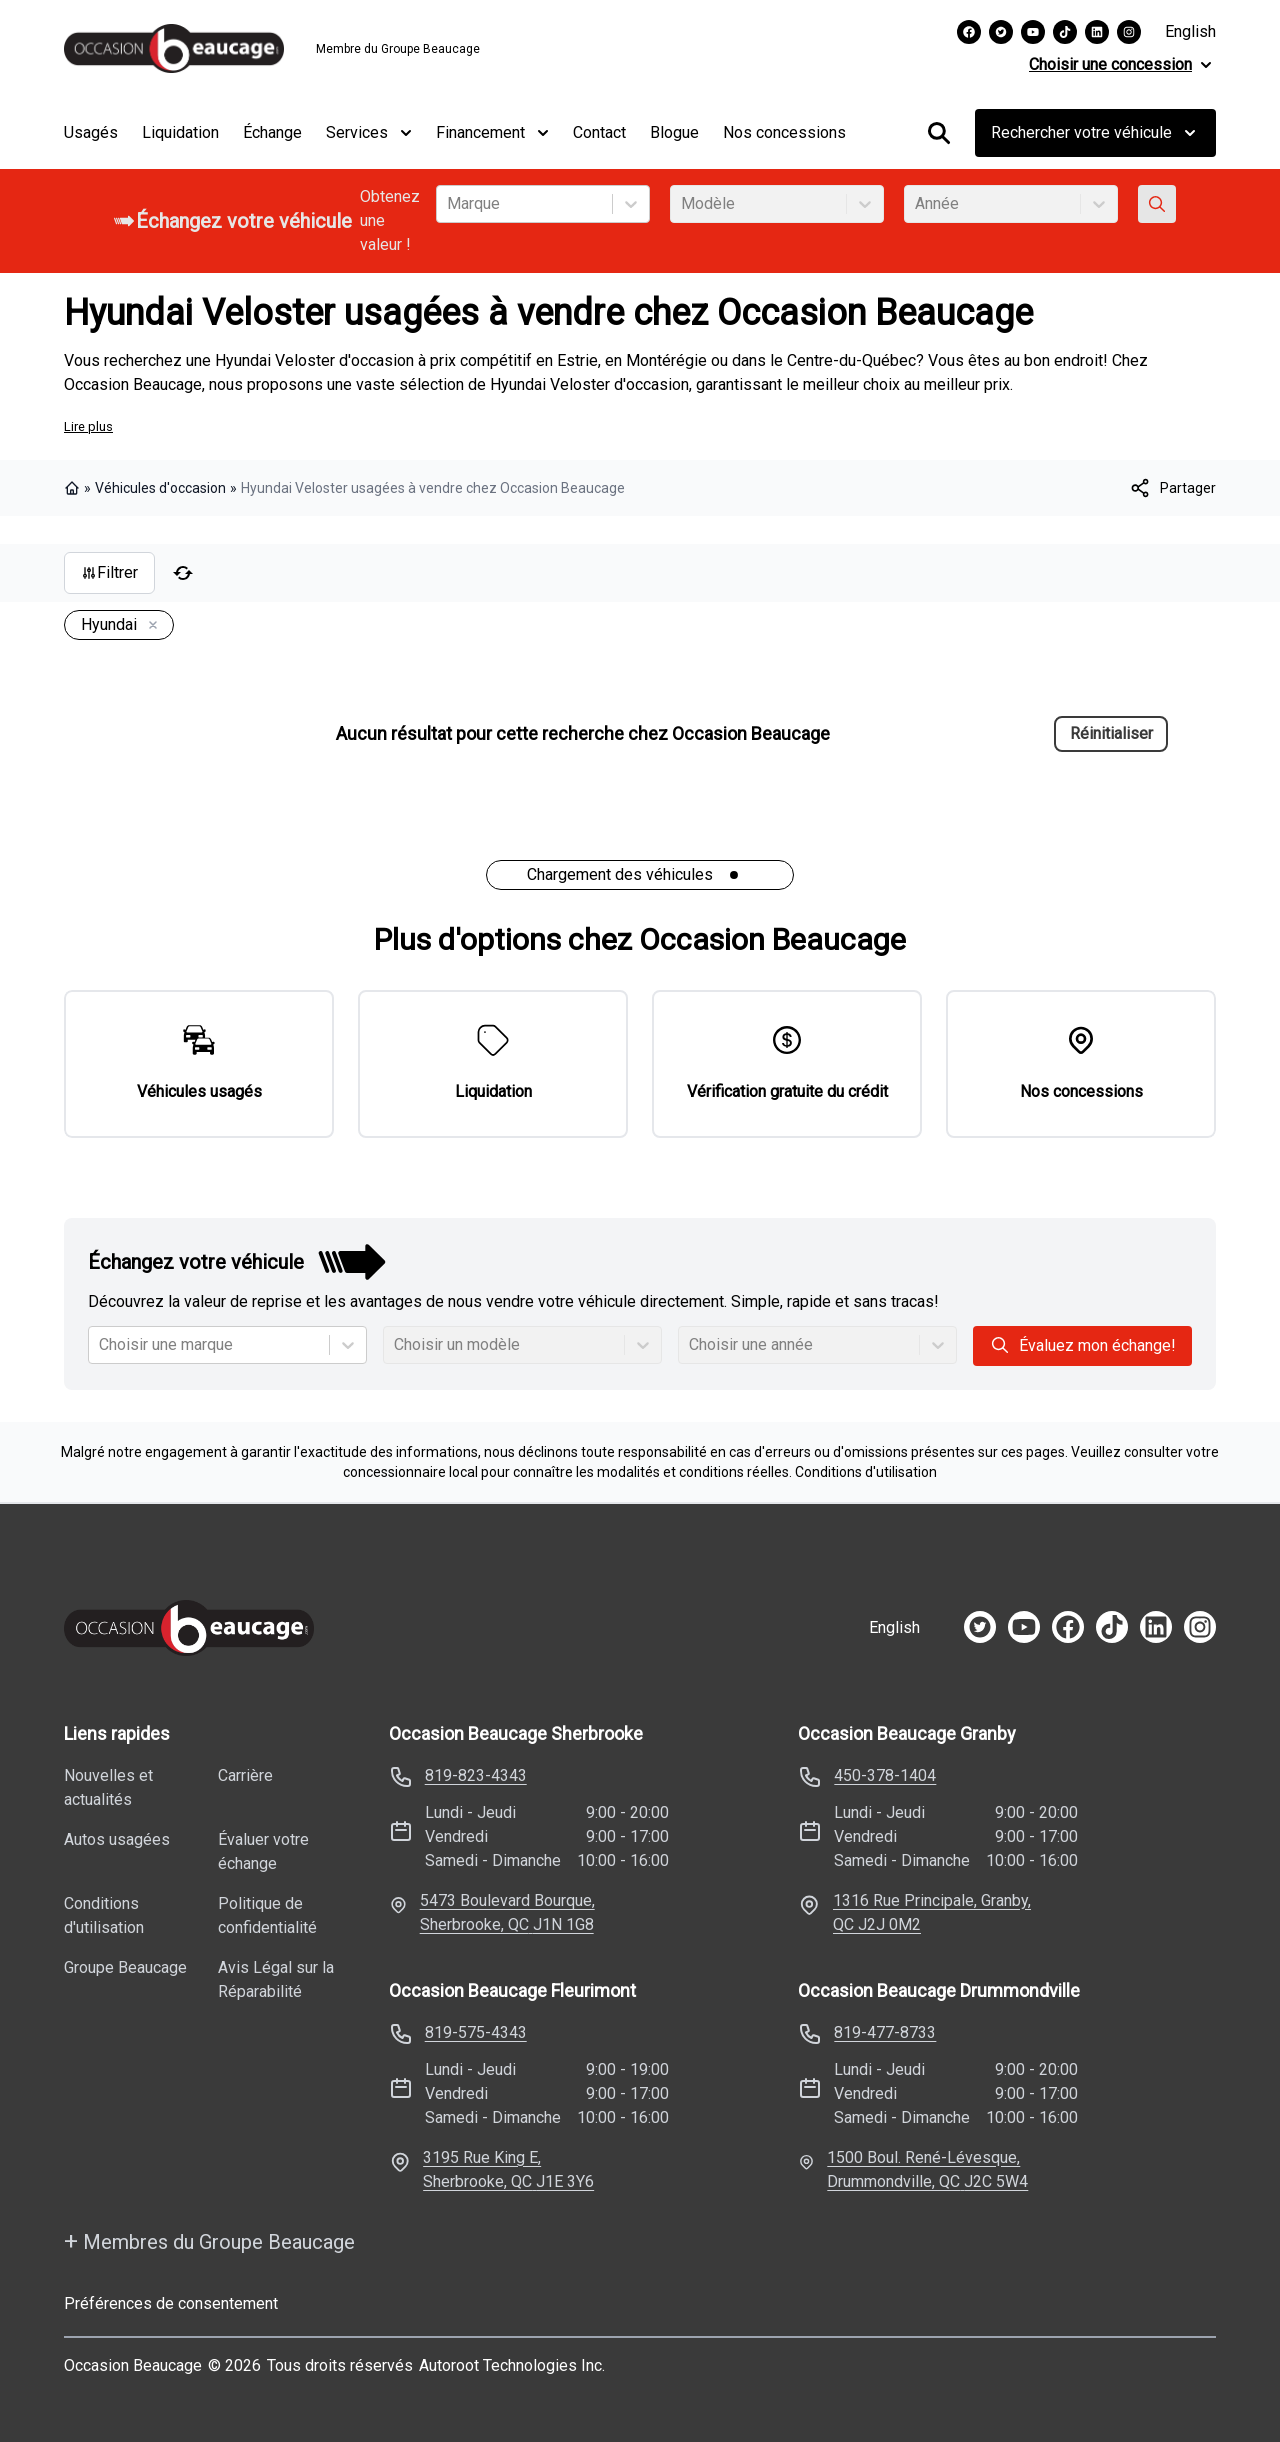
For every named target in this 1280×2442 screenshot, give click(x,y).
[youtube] (1024, 1627)
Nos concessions (784, 132)
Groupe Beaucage (125, 1967)
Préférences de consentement (171, 2303)
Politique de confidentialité (267, 1915)
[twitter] (980, 1627)
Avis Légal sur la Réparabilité (276, 1979)
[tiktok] (1112, 1627)
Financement (492, 133)
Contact (599, 132)
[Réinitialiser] (183, 573)
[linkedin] (1156, 1627)
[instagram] (1200, 1627)
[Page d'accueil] (189, 1628)
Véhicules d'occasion (160, 488)
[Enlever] (149, 626)
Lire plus (88, 426)
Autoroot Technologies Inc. (512, 2365)
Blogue (674, 132)
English (1190, 31)
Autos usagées (117, 1839)
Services (369, 133)
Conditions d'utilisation (866, 1472)
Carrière (245, 1775)
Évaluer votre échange (263, 1851)
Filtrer (109, 572)
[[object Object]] (1172, 488)
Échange (272, 132)
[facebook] (1068, 1627)
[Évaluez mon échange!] (1157, 204)
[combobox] (449, 204)
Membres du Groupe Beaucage (209, 2241)
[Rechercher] (939, 133)
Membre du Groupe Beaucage (398, 49)
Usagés (91, 132)
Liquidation (180, 132)
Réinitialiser (1111, 733)
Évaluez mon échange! (1082, 1345)
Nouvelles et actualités (108, 1787)
